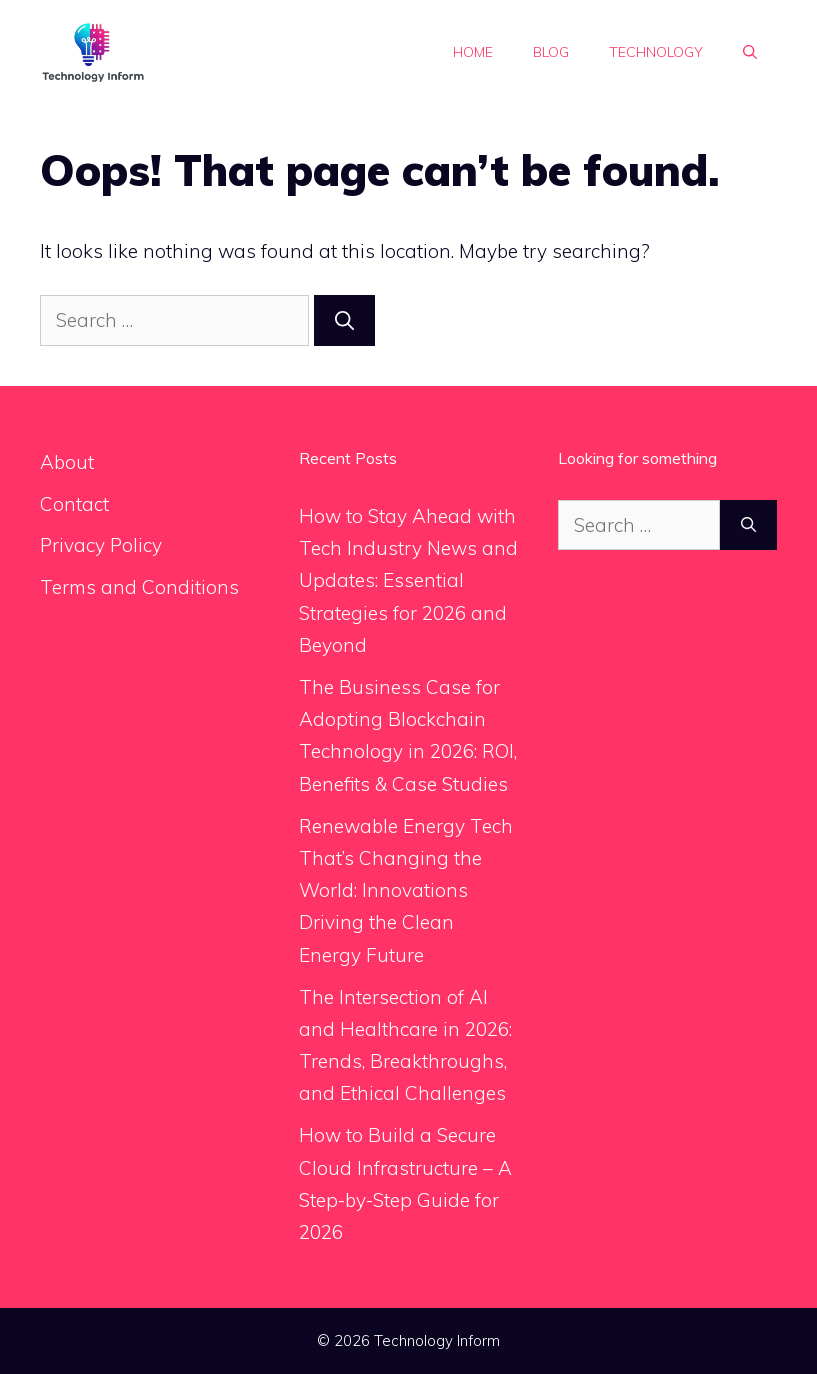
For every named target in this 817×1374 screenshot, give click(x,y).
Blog (551, 52)
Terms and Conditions (139, 587)
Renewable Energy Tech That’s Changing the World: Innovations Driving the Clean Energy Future (406, 890)
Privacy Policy (101, 545)
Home (473, 52)
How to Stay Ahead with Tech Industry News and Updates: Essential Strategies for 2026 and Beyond (408, 580)
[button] (750, 52)
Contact (74, 504)
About (67, 462)
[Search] (344, 320)
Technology (656, 52)
